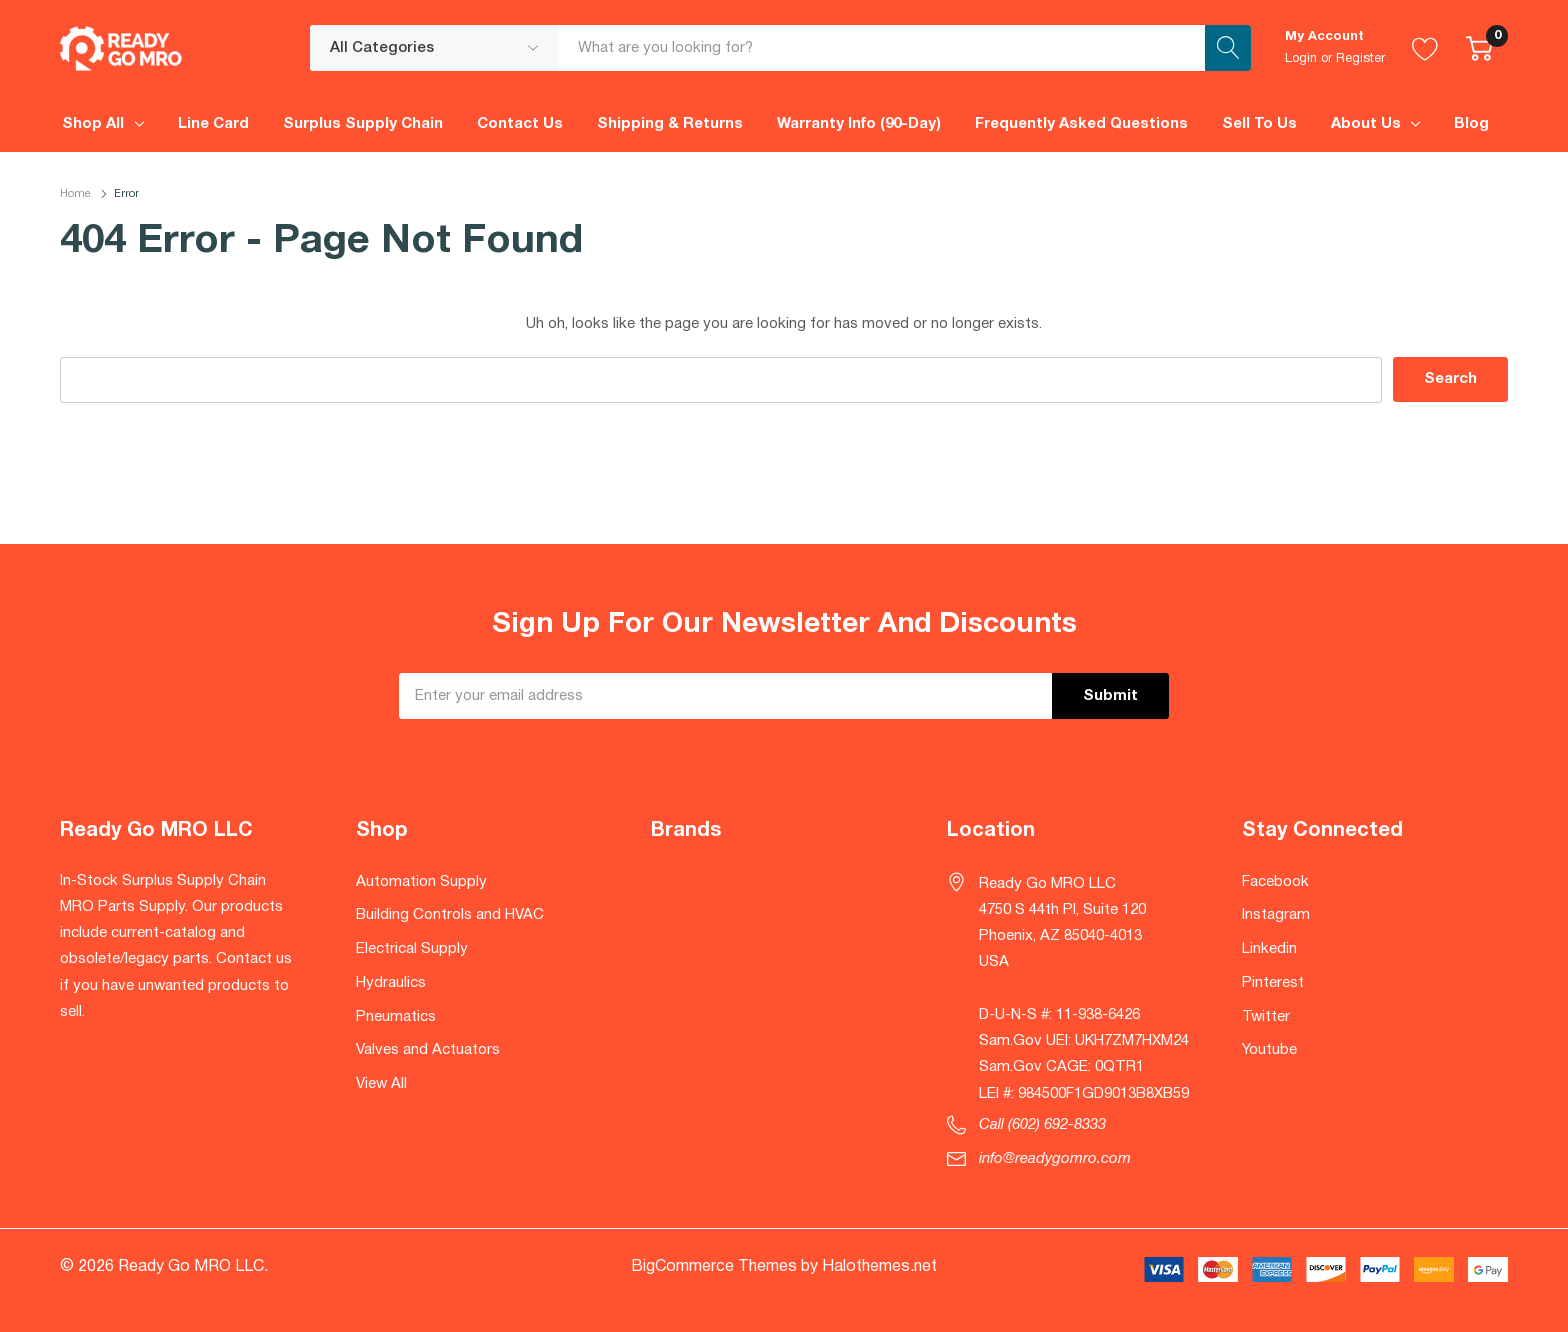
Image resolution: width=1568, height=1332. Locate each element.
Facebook (1275, 882)
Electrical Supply (412, 949)
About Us (1366, 124)
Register (1360, 59)
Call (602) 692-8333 (1042, 1125)
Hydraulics (391, 983)
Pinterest (1273, 983)
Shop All (93, 124)
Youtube (1269, 1050)
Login (1301, 59)
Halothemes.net (879, 1267)
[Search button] (1228, 48)
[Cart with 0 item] (1479, 48)
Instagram (1276, 915)
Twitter (1266, 1017)
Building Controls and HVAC (450, 915)
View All (381, 1084)
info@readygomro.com (1055, 1159)
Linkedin (1269, 949)
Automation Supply (421, 882)
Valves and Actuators (428, 1050)
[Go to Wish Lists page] (1425, 48)
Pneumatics (396, 1017)
